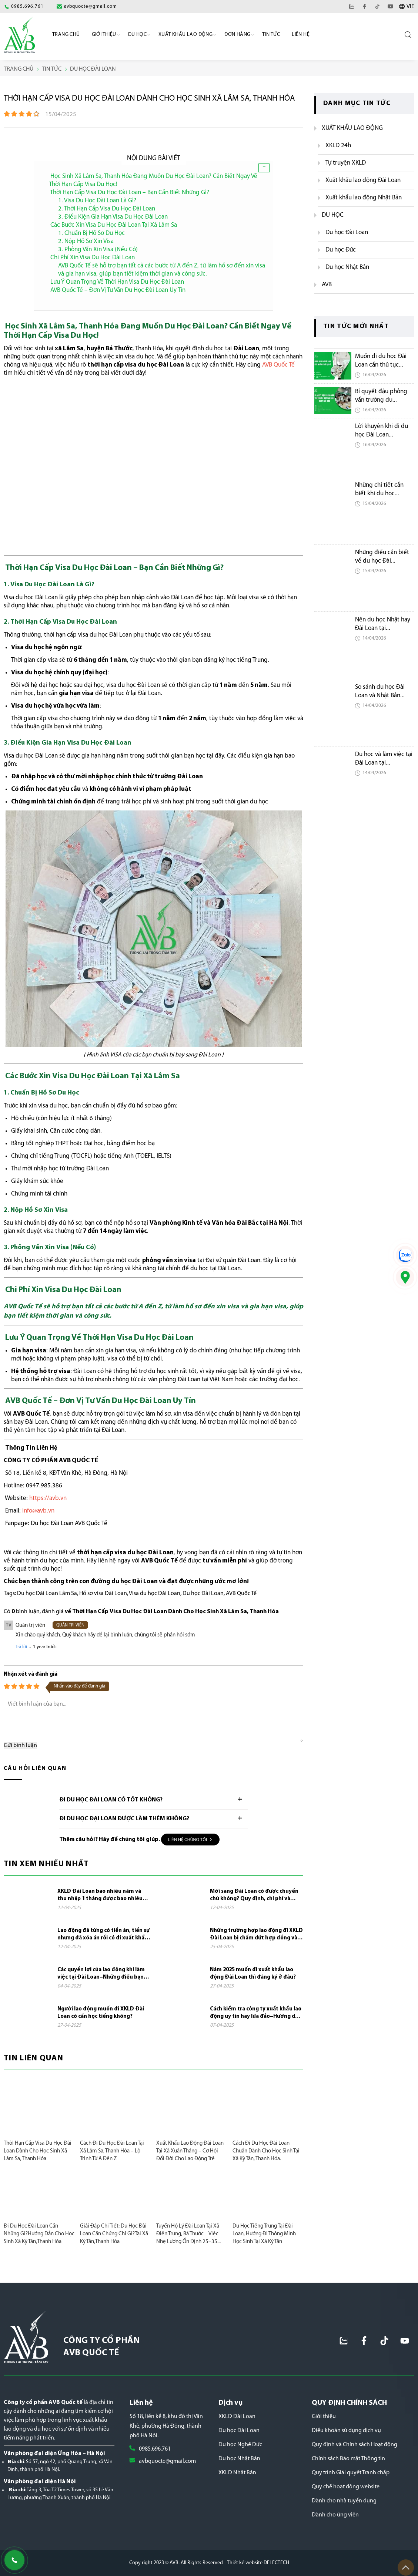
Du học (137, 34)
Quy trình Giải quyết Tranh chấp (350, 2473)
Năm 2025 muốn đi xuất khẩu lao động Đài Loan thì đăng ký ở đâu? (253, 1973)
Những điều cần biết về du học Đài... (382, 556)
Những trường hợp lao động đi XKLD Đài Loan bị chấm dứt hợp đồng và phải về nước (256, 1935)
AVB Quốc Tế (241, 1593)
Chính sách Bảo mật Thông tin (348, 2459)
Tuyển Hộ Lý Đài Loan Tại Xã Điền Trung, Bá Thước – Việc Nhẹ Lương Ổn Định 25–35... (188, 2234)
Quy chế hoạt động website (345, 2487)
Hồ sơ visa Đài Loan (103, 1593)
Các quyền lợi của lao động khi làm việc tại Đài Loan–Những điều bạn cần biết (101, 1974)
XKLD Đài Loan (236, 2417)
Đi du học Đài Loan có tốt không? (111, 1800)
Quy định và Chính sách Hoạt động (354, 2445)
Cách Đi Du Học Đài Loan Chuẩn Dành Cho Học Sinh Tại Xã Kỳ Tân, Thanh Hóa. (266, 2151)
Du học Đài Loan (203, 1593)
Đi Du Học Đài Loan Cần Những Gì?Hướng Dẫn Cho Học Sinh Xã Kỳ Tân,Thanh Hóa (39, 2234)
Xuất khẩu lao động (185, 34)
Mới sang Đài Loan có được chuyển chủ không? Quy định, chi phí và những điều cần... (254, 1895)
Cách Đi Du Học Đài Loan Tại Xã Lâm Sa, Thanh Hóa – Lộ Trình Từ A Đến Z (112, 2151)
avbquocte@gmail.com (167, 2461)
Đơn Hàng (237, 34)
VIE (410, 7)
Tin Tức (271, 34)
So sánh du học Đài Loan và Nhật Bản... (380, 691)
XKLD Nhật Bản (237, 2473)
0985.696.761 (155, 2449)
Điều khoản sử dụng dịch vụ (346, 2431)
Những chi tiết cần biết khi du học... (379, 489)
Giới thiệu (324, 2417)
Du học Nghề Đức (240, 2445)
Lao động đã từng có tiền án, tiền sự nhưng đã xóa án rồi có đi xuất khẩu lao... (103, 1935)
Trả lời (21, 1647)
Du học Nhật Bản (239, 2459)
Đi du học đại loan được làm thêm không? (124, 1819)
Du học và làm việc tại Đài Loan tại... (383, 758)
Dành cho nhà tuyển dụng (344, 2501)
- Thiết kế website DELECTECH (257, 2563)
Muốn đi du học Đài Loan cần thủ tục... (381, 360)
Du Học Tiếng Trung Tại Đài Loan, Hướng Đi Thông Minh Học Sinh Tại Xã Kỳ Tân (264, 2234)
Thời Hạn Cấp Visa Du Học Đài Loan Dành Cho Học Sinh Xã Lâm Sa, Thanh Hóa (37, 2151)
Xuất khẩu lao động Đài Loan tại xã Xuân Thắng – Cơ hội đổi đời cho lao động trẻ (190, 2151)
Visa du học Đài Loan (154, 1593)
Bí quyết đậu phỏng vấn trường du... (381, 395)
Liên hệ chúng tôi (190, 1839)
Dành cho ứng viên (335, 2515)
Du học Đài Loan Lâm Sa (47, 1593)
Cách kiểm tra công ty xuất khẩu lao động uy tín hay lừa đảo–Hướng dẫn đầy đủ (255, 2013)
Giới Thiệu (104, 34)
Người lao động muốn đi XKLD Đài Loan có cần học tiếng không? (100, 2012)
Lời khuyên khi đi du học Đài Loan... (381, 430)
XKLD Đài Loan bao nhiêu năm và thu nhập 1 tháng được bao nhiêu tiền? (100, 1895)
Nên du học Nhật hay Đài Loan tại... (382, 624)
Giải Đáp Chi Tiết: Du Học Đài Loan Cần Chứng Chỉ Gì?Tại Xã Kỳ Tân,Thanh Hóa (114, 2234)
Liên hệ (301, 34)
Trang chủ (66, 34)
